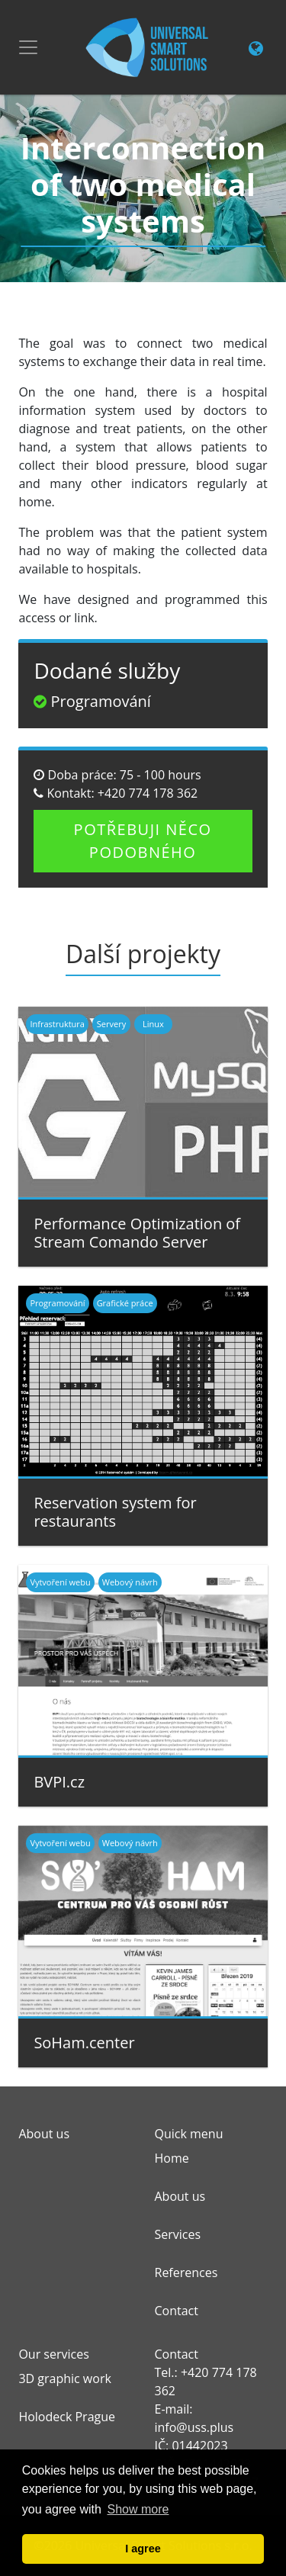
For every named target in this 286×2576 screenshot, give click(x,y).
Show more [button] (138, 2509)
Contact (176, 2310)
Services (178, 2234)
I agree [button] (142, 2548)
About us (180, 2196)
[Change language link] (256, 49)
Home (172, 2158)
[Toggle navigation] (28, 47)
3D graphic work (64, 2378)
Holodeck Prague (66, 2416)
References (186, 2272)
